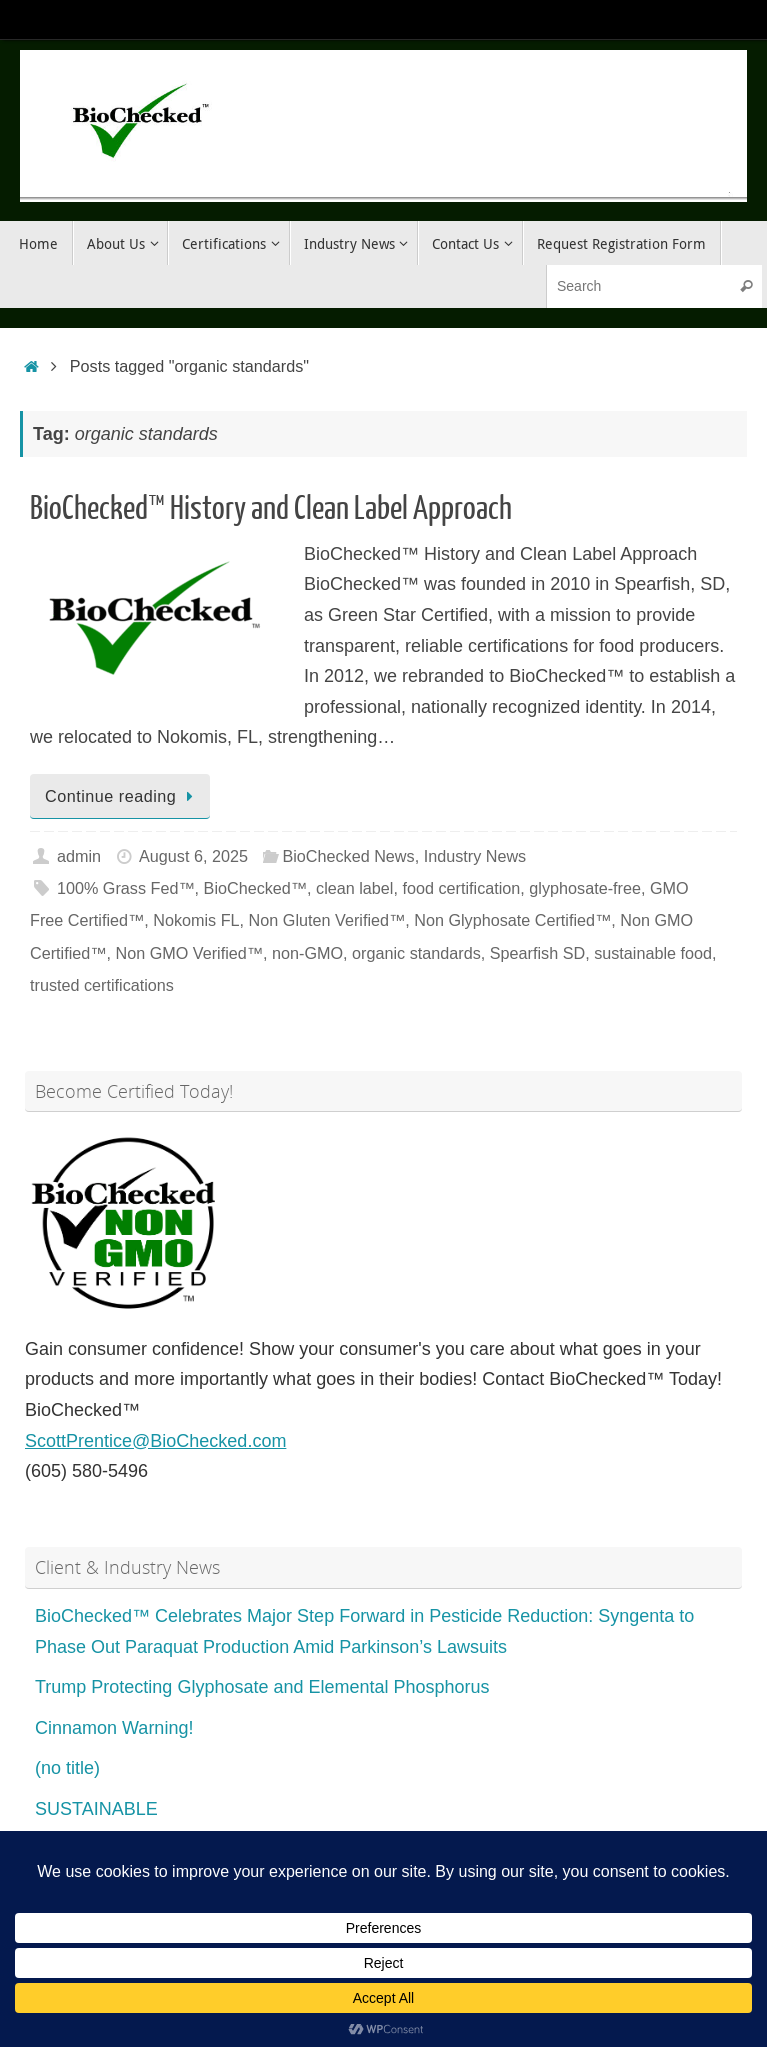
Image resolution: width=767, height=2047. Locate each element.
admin (79, 856)
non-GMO (307, 953)
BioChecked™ (255, 888)
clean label (354, 888)
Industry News (475, 856)
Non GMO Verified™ (189, 953)
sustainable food (653, 953)
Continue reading (123, 796)
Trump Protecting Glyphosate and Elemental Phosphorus (262, 1687)
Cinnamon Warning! (114, 1728)
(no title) (67, 1768)
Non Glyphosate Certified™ (512, 920)
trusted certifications (102, 985)
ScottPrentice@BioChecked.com (155, 1441)
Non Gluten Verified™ (327, 920)
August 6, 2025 (193, 856)
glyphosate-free (585, 888)
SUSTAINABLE (96, 1809)
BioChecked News (348, 856)
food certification (461, 888)
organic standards (416, 953)
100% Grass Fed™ (126, 888)
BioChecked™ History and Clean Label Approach (271, 509)
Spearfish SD (537, 953)
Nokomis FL (196, 920)
